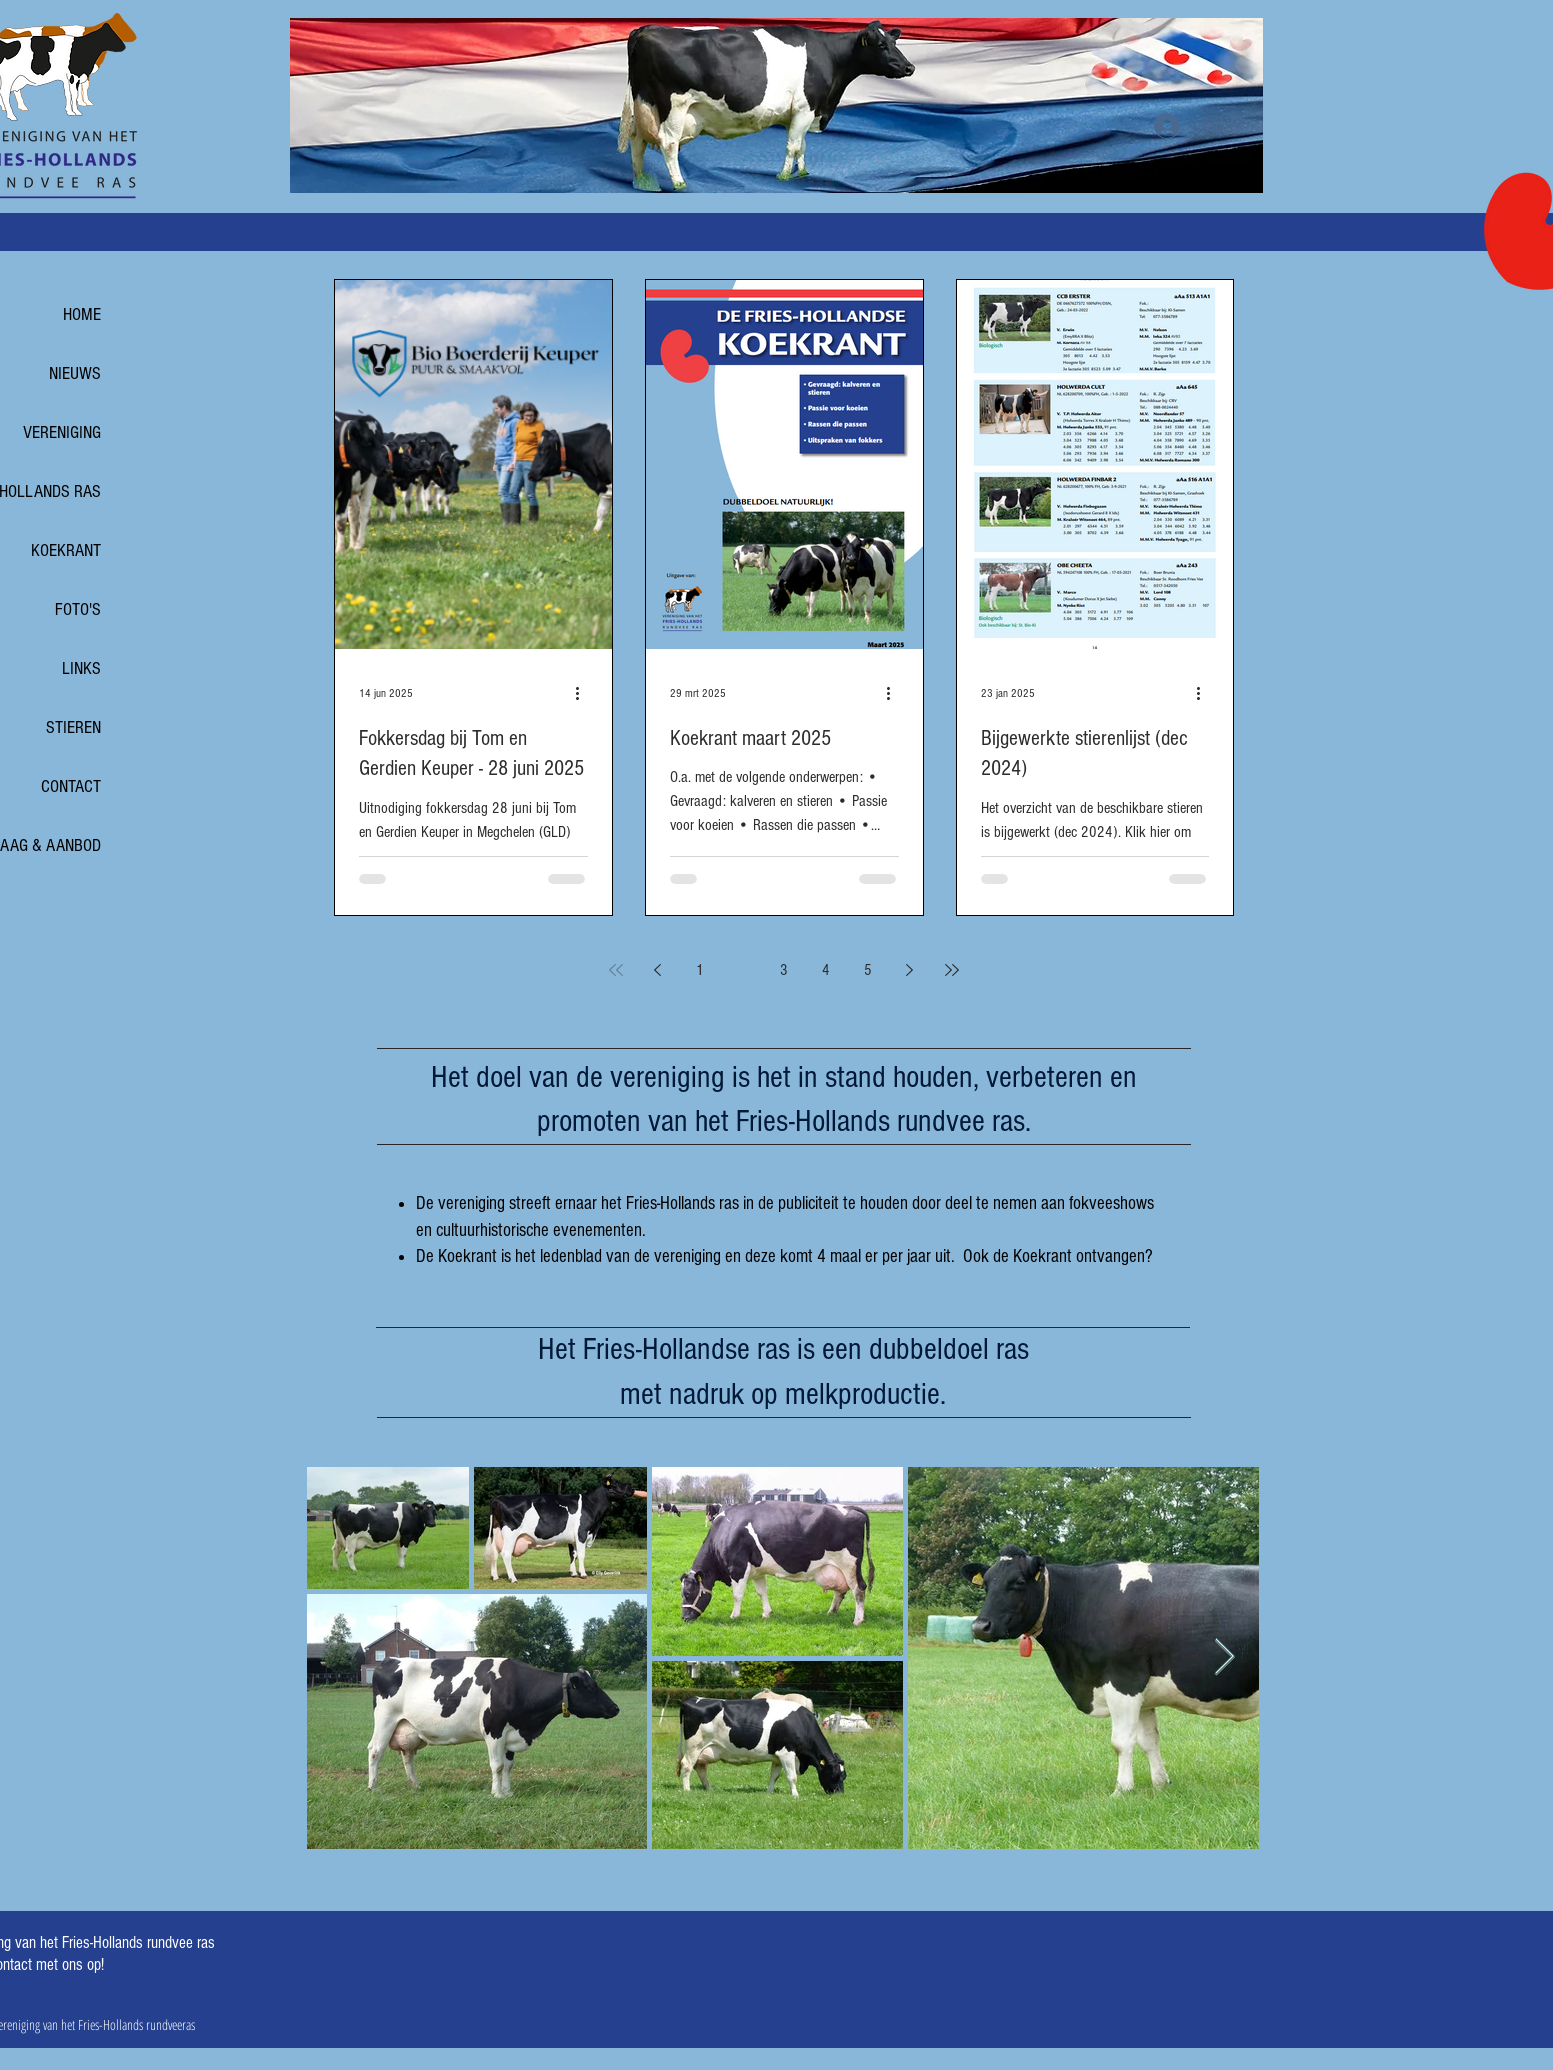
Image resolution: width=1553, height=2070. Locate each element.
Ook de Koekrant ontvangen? (1058, 1256)
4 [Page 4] (826, 970)
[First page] (616, 970)
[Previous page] (658, 970)
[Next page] (910, 970)
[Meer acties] (585, 694)
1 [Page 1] (700, 970)
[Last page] (952, 970)
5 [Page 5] (868, 970)
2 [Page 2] (742, 970)
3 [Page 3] (784, 970)
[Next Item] (1224, 1657)
